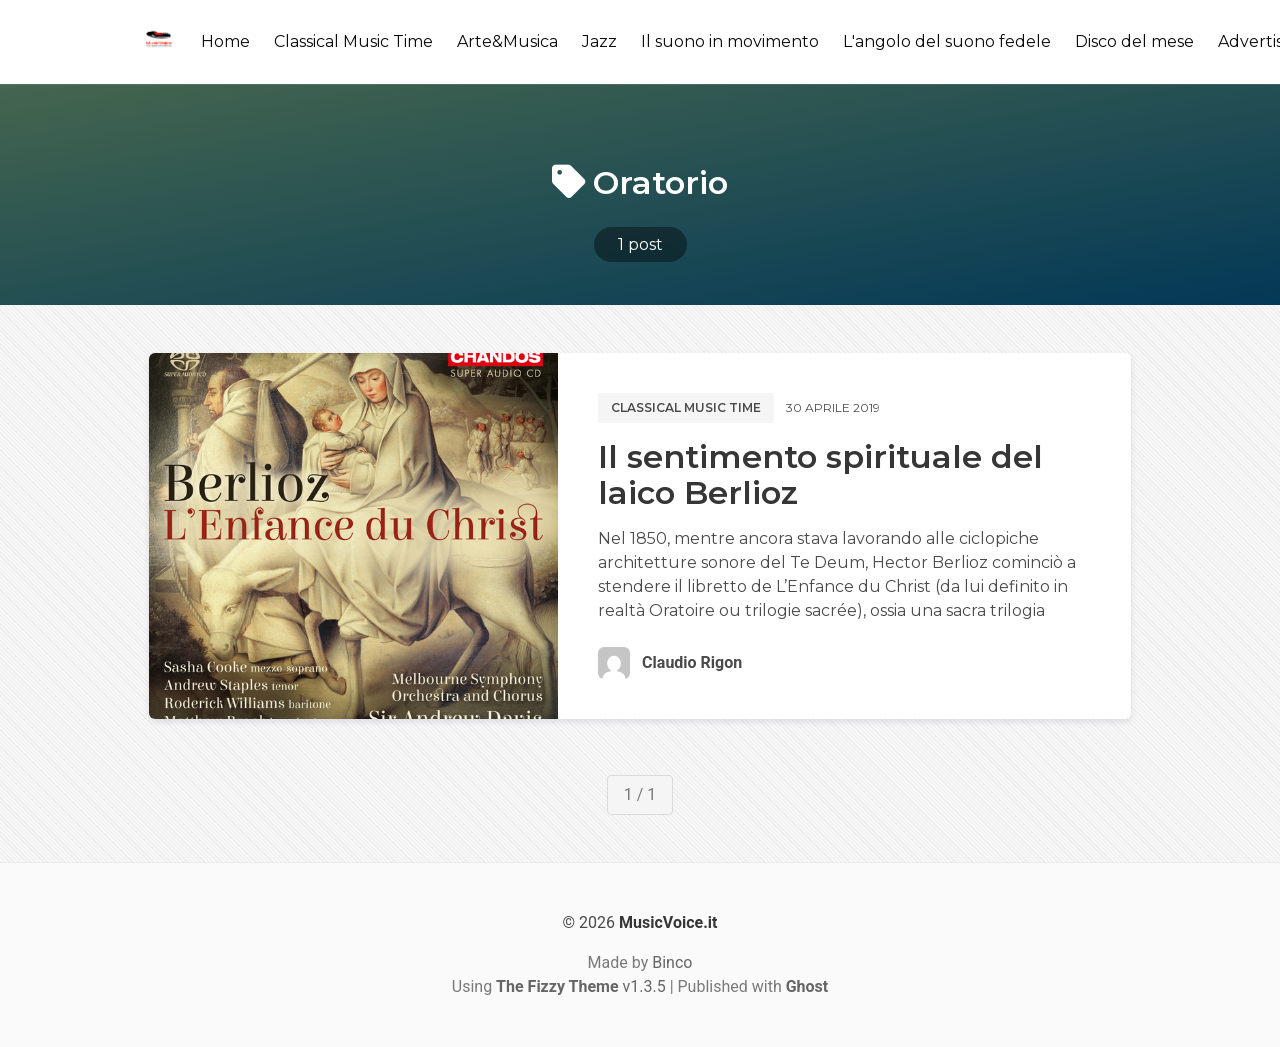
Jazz (599, 41)
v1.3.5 (581, 986)
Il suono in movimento (730, 41)
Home (225, 41)
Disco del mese (1134, 41)
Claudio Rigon (692, 662)
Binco (672, 962)
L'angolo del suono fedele (947, 41)
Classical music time (686, 407)
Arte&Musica (507, 41)
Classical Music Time (353, 41)
